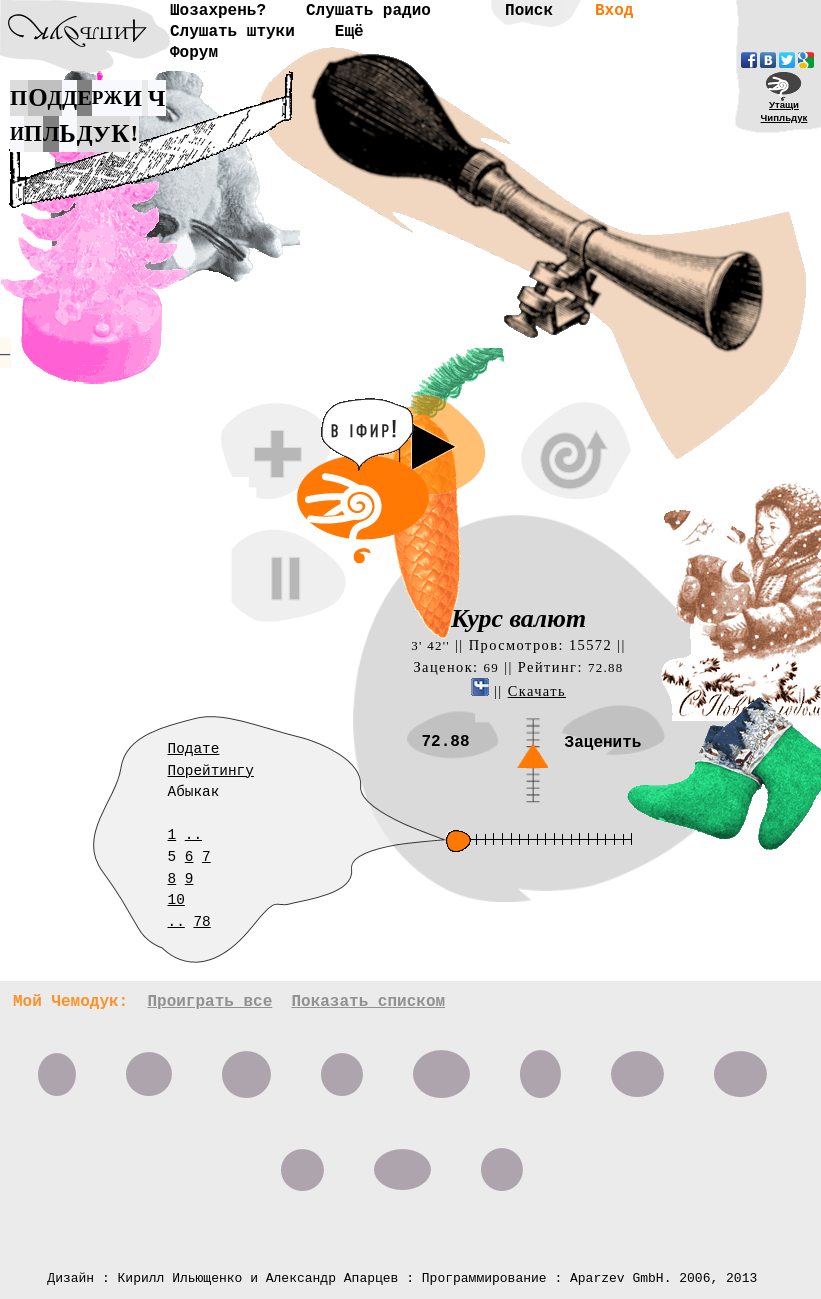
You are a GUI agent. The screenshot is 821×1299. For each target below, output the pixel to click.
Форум (194, 53)
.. (193, 835)
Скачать (537, 691)
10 (176, 900)
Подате (194, 749)
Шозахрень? (218, 11)
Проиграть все (209, 1002)
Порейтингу (211, 771)
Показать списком (368, 1002)
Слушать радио (368, 11)
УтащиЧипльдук (784, 111)
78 (201, 922)
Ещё (349, 32)
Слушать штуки (232, 32)
